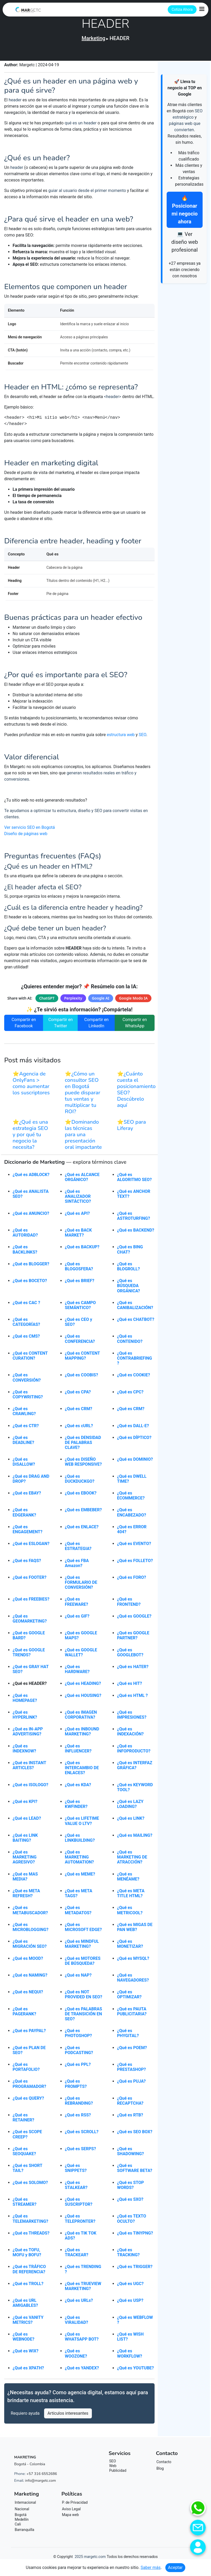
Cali (18, 2527)
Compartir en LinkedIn (96, 1025)
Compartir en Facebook (24, 1025)
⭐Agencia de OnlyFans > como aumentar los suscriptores (31, 1086)
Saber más (151, 2567)
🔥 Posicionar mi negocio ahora (185, 210)
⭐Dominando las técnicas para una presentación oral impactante (83, 1137)
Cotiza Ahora (182, 9)
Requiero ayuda (25, 2415)
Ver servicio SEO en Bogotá (29, 830)
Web (113, 2468)
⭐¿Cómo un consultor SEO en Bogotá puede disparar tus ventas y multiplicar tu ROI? (82, 1095)
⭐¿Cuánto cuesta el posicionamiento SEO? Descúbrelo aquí (136, 1092)
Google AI (100, 1000)
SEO (142, 737)
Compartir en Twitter (60, 1025)
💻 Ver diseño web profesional (184, 242)
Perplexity (73, 1000)
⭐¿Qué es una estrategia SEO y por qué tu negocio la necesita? (30, 1137)
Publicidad (117, 2473)
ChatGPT (46, 1000)
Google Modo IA (133, 1000)
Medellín (22, 2522)
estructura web (121, 737)
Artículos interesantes (68, 2415)
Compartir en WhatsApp (135, 1025)
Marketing (94, 38)
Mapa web (70, 2517)
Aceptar (175, 2567)
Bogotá (21, 2517)
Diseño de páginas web (25, 836)
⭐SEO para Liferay (131, 1127)
